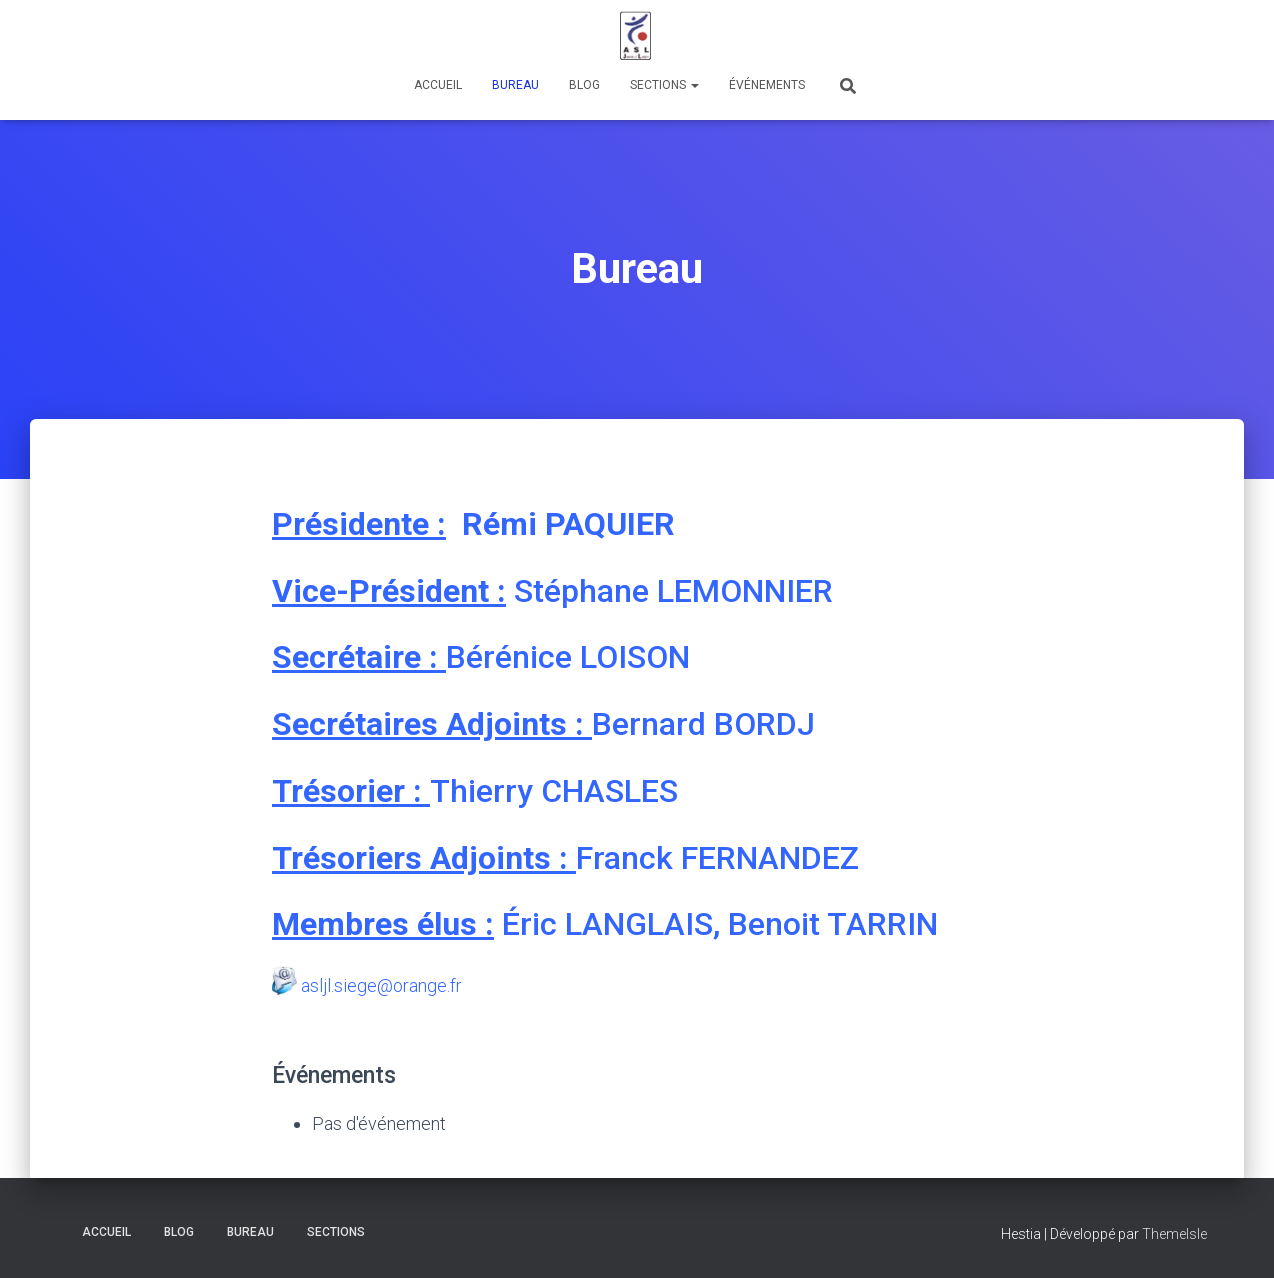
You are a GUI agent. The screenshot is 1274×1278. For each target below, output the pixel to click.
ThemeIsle (1174, 1234)
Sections (664, 85)
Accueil (438, 85)
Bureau (515, 85)
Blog (584, 85)
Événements (767, 85)
